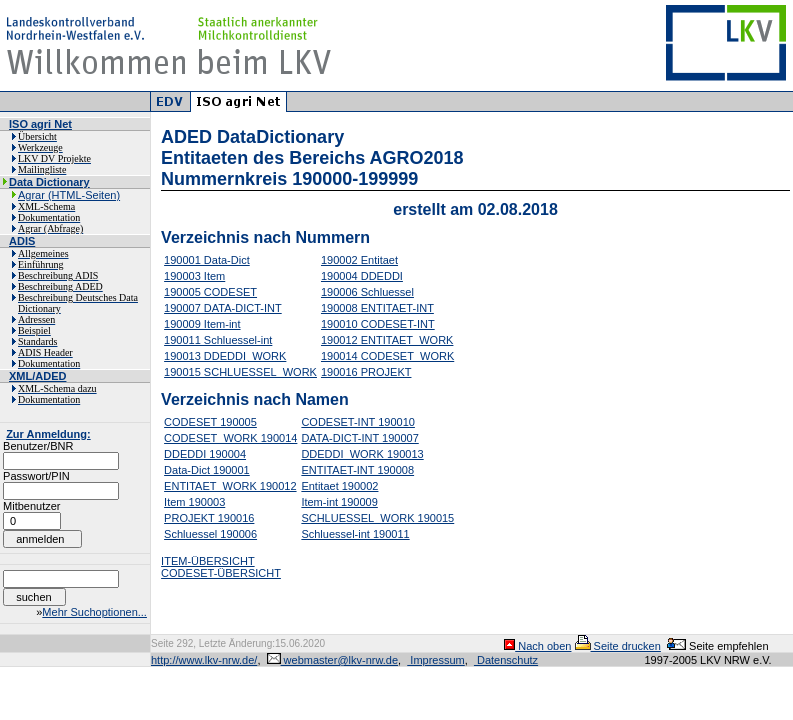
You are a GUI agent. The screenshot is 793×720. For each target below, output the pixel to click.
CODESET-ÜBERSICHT (221, 573)
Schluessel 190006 (210, 534)
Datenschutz (506, 660)
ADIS (22, 241)
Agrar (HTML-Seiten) (69, 195)
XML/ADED (37, 376)
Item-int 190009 (339, 502)
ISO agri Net (40, 124)
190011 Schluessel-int (218, 340)
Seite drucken (618, 646)
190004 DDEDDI (362, 276)
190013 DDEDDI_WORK (225, 356)
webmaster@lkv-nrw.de (333, 660)
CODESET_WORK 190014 (230, 438)
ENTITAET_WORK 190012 (230, 486)
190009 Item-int (202, 324)
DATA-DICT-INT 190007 (359, 438)
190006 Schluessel (367, 292)
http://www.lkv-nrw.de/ (204, 660)
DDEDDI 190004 (205, 454)
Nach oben (537, 646)
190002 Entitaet (359, 260)
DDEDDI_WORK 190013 (362, 454)
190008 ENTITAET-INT (377, 308)
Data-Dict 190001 (207, 470)
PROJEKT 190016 (209, 518)
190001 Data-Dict (207, 260)
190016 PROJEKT (366, 372)
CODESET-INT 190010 (358, 422)
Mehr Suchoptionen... (94, 612)
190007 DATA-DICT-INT (223, 308)
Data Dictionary (49, 182)
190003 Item (194, 276)
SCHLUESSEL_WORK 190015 (377, 518)
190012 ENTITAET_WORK (387, 340)
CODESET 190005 (210, 422)
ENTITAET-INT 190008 (357, 470)
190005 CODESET (210, 292)
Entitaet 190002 (339, 486)
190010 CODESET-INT (378, 324)
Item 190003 (194, 502)
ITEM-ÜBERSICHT (208, 561)
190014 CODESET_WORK (387, 356)
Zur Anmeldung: (48, 434)
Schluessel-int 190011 (355, 534)
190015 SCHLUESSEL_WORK (240, 372)
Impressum (435, 660)
